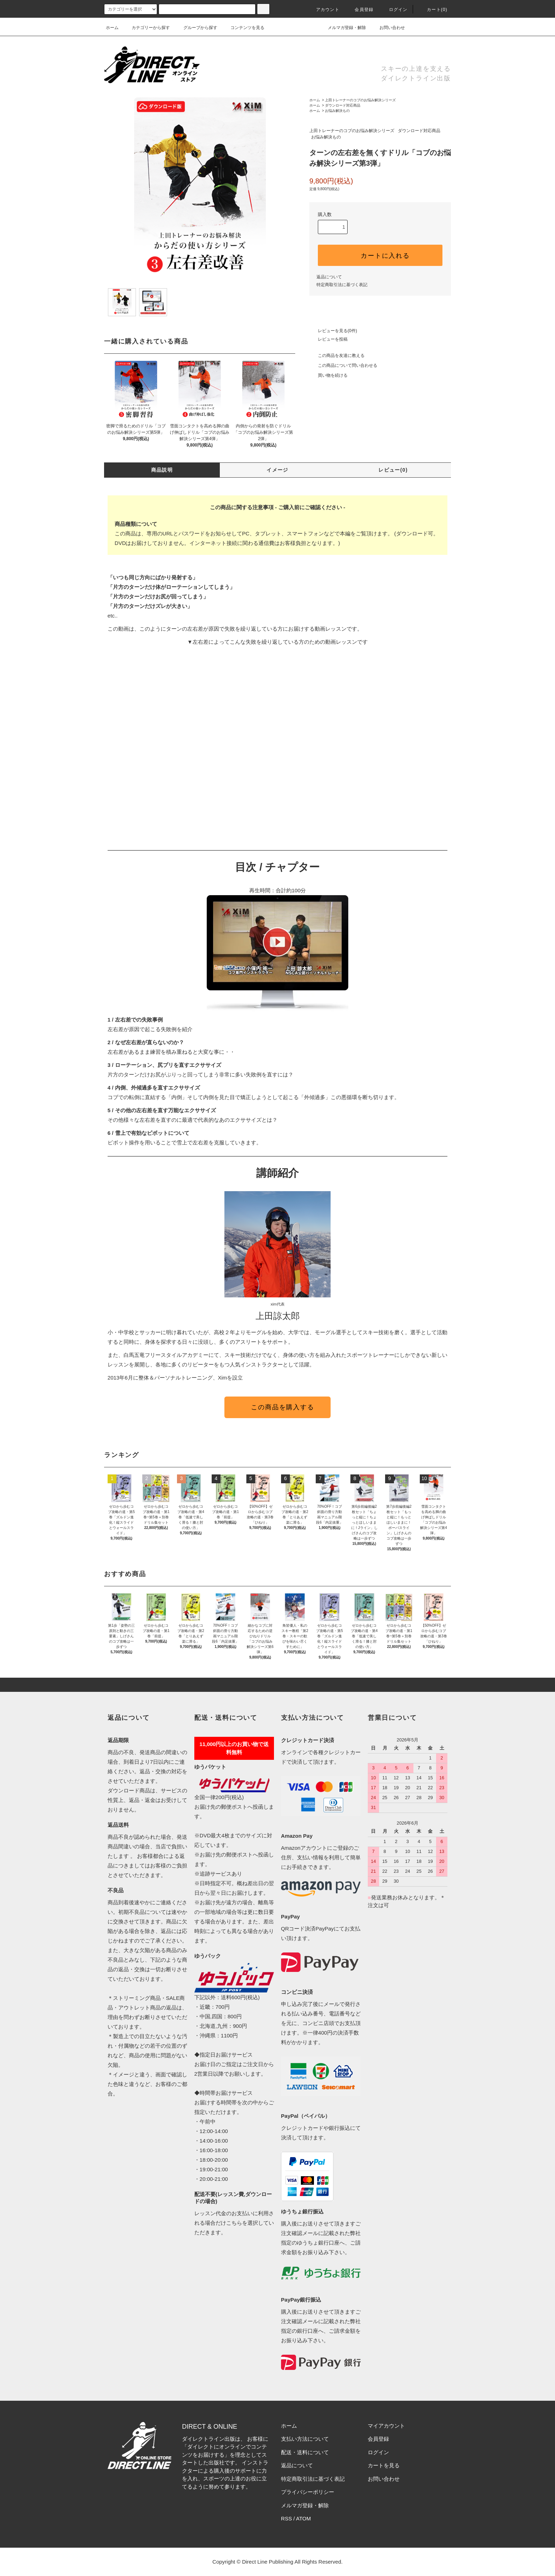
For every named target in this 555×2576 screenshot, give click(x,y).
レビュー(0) (393, 470)
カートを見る (384, 2465)
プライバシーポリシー (307, 2492)
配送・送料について (305, 2452)
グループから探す (196, 27)
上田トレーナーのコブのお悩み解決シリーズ (360, 100)
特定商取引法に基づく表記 (341, 284)
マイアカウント (386, 2426)
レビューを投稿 (328, 339)
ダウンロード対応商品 (342, 105)
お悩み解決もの (337, 111)
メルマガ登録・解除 (342, 27)
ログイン (394, 9)
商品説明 (162, 470)
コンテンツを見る (243, 27)
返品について (329, 276)
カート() (432, 9)
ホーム (112, 27)
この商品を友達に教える (337, 355)
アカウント (323, 9)
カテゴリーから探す (146, 27)
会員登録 (359, 9)
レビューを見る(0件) (333, 330)
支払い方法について (305, 2439)
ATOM (303, 2518)
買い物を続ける (328, 375)
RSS (286, 2518)
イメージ (277, 470)
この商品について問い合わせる (343, 365)
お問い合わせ (388, 27)
